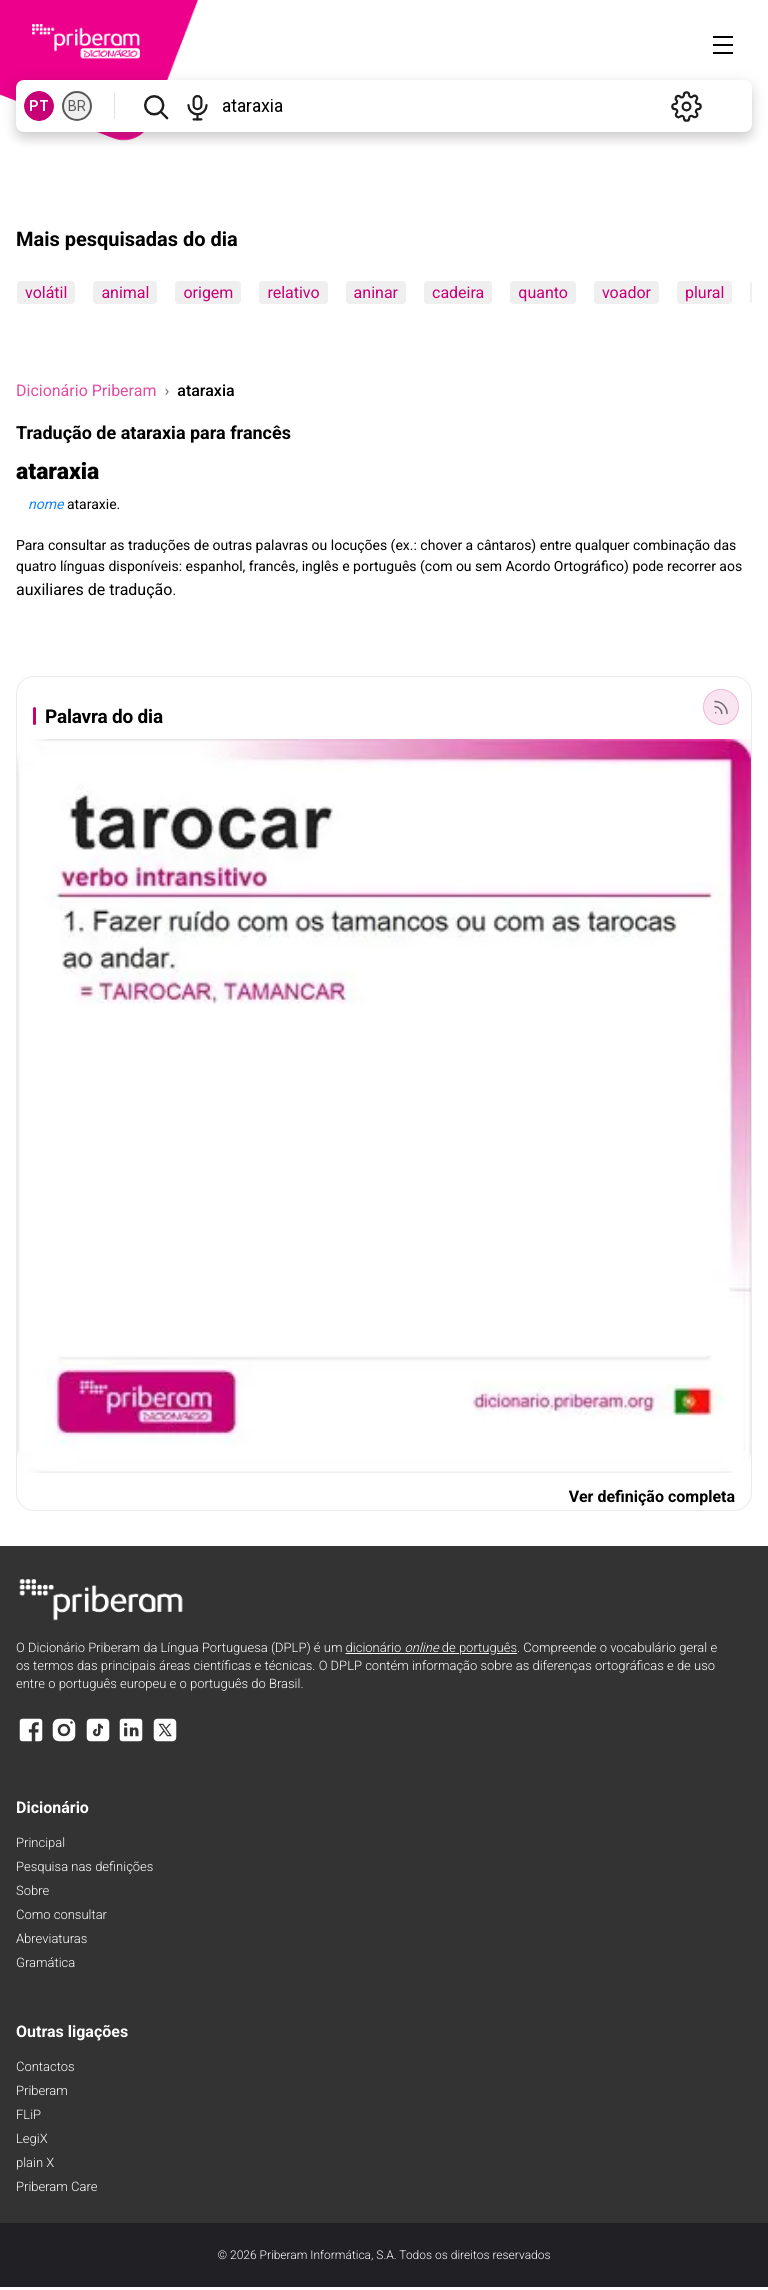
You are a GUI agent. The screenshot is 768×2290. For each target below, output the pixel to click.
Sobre (32, 1891)
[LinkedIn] (131, 1739)
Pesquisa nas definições (84, 1867)
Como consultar (61, 1915)
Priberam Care (56, 2187)
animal (125, 292)
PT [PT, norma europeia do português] (39, 106)
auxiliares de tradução (94, 589)
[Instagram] (64, 1739)
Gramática (45, 1963)
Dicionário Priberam (86, 390)
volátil (46, 292)
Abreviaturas (51, 1939)
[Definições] (686, 106)
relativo (293, 292)
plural (704, 292)
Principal (40, 1843)
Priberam (42, 2091)
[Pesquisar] (155, 106)
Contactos (45, 2067)
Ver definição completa (652, 1496)
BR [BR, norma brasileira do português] (77, 106)
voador (626, 292)
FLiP (28, 2115)
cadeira (458, 292)
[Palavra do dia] (721, 707)
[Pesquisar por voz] (198, 106)
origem (208, 292)
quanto (543, 292)
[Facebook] (31, 1739)
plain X (35, 2163)
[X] (165, 1739)
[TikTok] (98, 1739)
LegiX (32, 2139)
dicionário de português (432, 1648)
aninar (376, 292)
